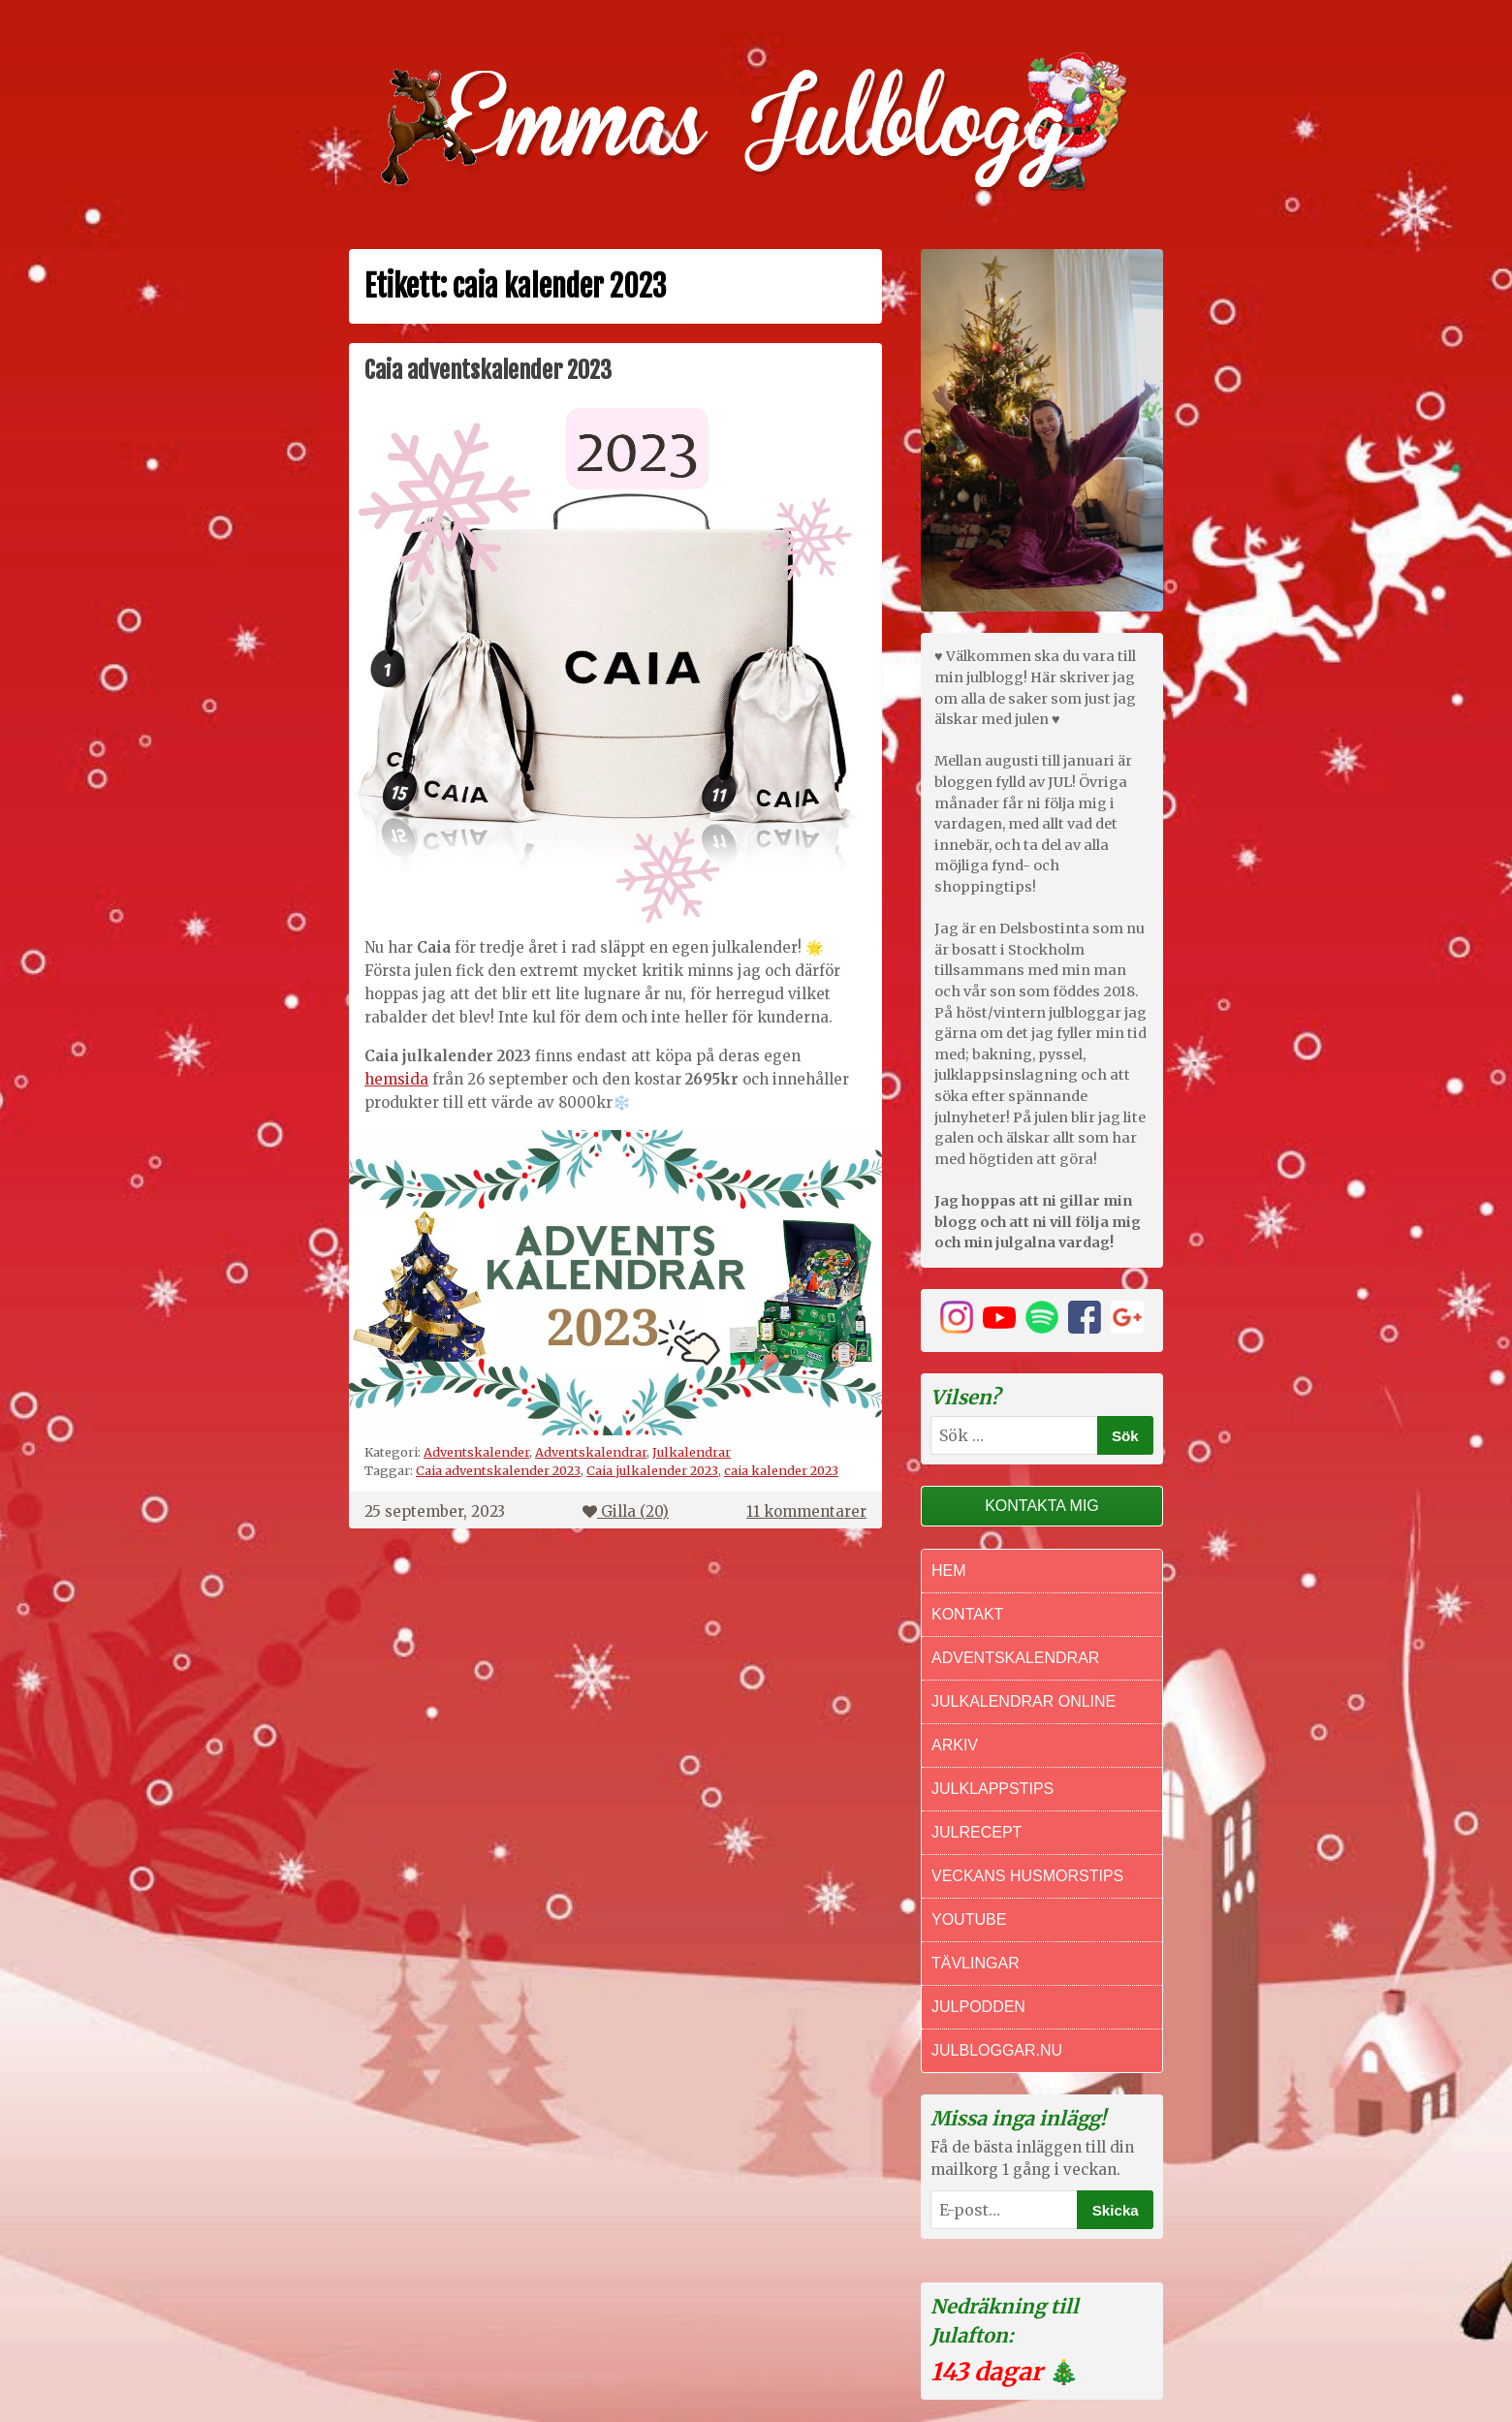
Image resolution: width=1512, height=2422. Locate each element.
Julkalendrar (691, 1452)
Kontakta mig (1042, 1505)
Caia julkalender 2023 (652, 1470)
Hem (948, 1570)
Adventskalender (476, 1452)
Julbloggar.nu (996, 2050)
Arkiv (954, 1745)
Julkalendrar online (1023, 1701)
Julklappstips (992, 1788)
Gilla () (626, 1511)
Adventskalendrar (590, 1452)
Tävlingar (975, 1963)
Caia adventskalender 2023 (488, 370)
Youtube (968, 1919)
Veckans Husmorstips (1027, 1876)
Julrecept (976, 1832)
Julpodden (978, 2006)
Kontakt (967, 1614)
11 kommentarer (806, 1511)
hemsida (396, 1079)
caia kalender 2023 (781, 1470)
